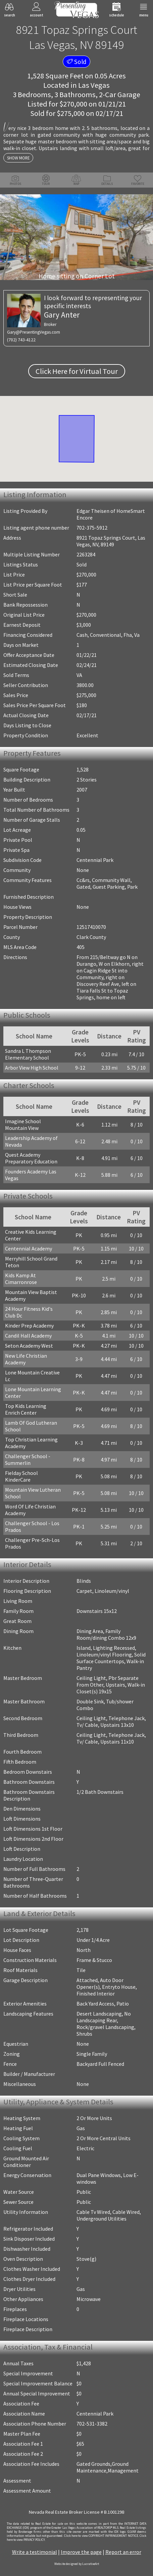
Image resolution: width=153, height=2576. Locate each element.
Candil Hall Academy (28, 1335)
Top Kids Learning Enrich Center (25, 1409)
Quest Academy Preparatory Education (31, 1158)
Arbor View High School (31, 1067)
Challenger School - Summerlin (27, 1459)
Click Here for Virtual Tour (77, 371)
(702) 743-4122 (21, 340)
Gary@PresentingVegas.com (33, 332)
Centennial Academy (28, 1248)
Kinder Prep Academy (29, 1325)
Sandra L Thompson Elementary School (28, 1054)
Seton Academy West (29, 1345)
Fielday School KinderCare (21, 1476)
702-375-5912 (91, 527)
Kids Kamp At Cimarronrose (21, 1278)
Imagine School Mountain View (23, 1124)
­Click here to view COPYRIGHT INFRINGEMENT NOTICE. (101, 2536)
